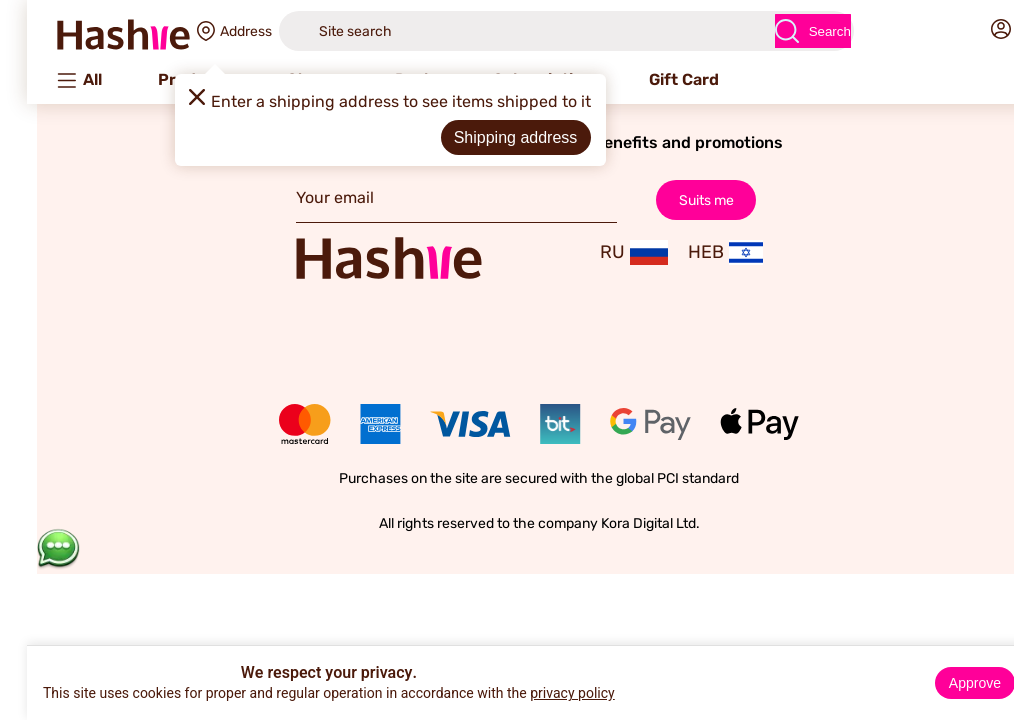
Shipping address (484, 137)
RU (602, 252)
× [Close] (991, 664)
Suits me (673, 199)
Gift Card (652, 79)
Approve (943, 683)
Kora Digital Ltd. (618, 523)
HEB (692, 252)
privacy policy (540, 693)
